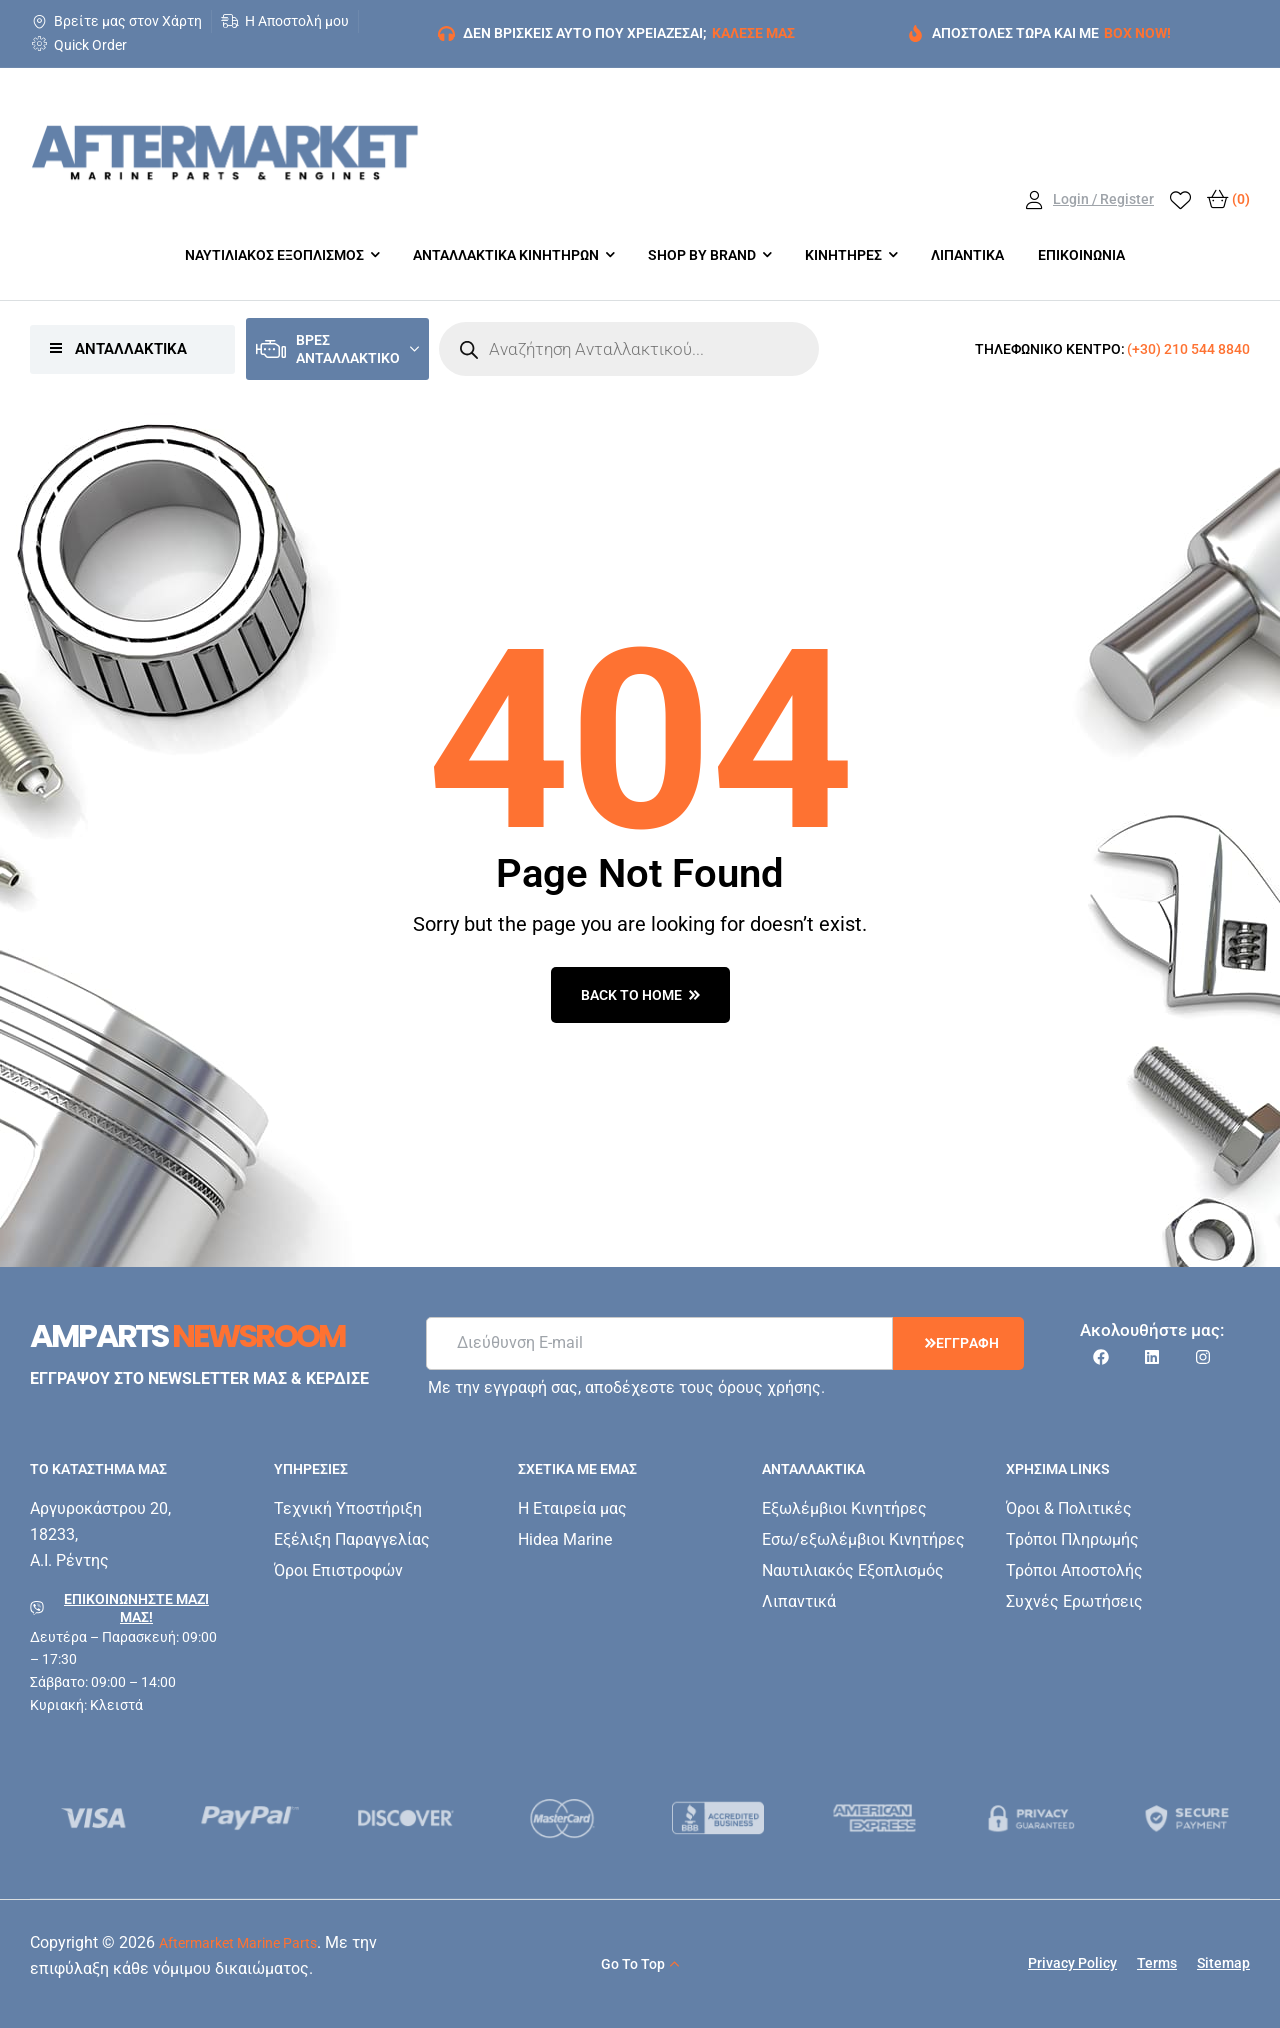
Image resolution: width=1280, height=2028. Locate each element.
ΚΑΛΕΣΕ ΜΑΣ (753, 33)
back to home (640, 995)
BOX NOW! (1137, 33)
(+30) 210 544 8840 (1188, 349)
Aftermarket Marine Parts (238, 1943)
